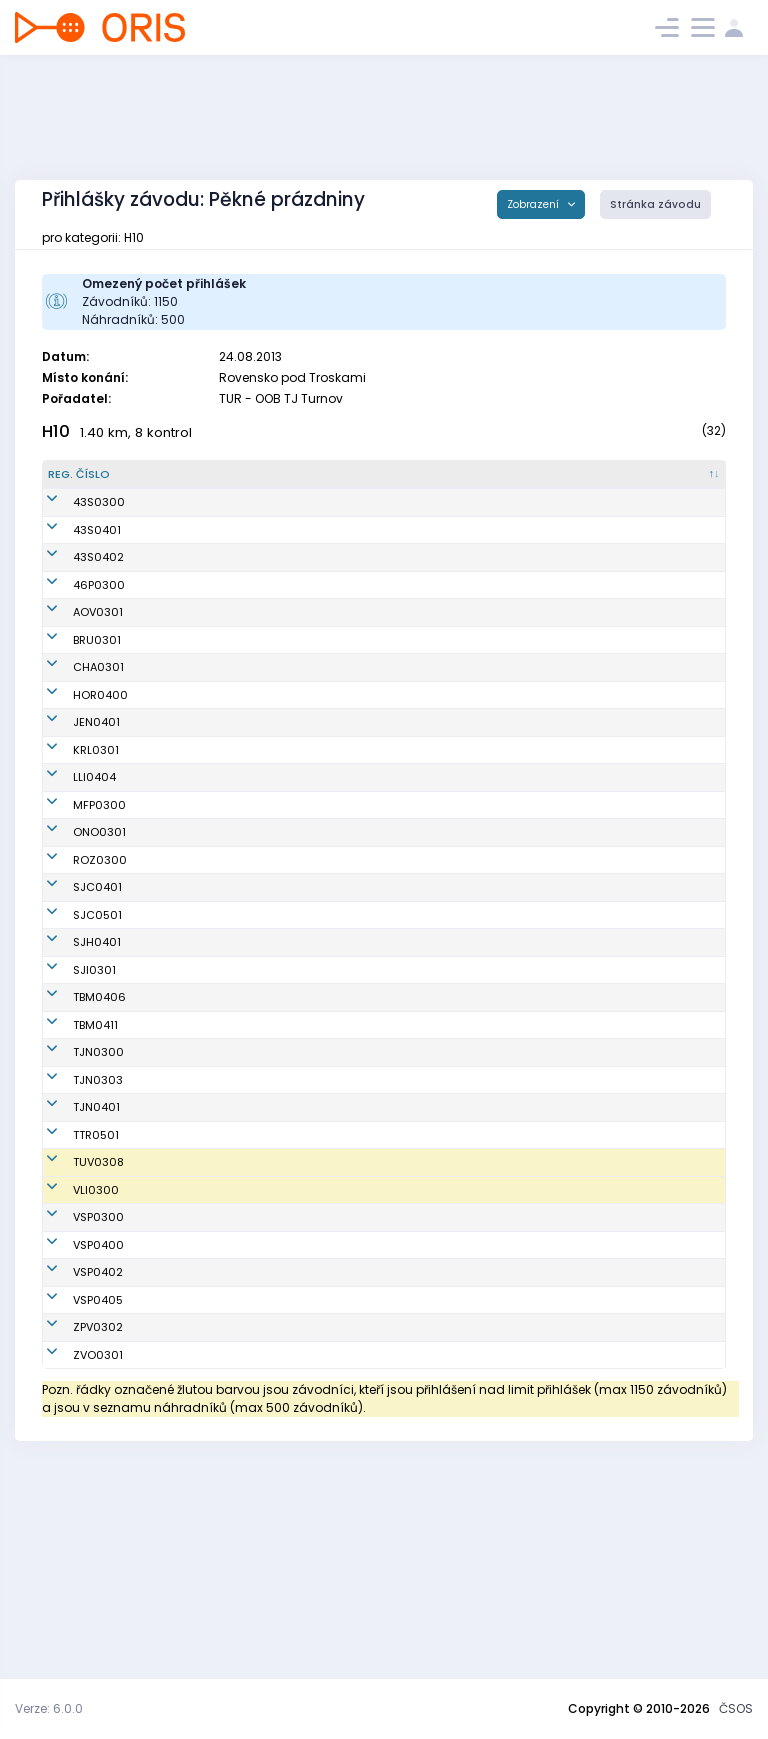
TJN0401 (71, 1280)
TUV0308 (73, 1344)
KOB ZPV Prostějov (298, 1525)
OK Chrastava (289, 783)
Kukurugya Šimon (180, 615)
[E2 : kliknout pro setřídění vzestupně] (631, 483)
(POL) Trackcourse (300, 651)
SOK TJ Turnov (288, 1344)
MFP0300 (74, 920)
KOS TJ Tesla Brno (298, 1129)
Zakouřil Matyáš (177, 1443)
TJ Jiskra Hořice (293, 810)
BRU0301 (72, 739)
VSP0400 (73, 1443)
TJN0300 (73, 1192)
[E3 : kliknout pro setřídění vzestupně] (694, 483)
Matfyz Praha (286, 920)
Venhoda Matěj (175, 1102)
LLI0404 (69, 893)
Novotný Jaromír (178, 1379)
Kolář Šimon (165, 810)
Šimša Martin (168, 920)
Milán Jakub (166, 1157)
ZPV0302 (73, 1525)
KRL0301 (71, 865)
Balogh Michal (172, 527)
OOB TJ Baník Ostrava (285, 686)
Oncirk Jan (162, 948)
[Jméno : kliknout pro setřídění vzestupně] (186, 483)
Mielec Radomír (176, 686)
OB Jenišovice (287, 838)
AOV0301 (73, 686)
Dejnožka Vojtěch (179, 1192)
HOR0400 (75, 810)
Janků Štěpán (170, 1030)
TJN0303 (73, 1236)
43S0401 (72, 571)
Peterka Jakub (171, 893)
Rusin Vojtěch (170, 739)
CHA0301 (73, 783)
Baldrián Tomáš (176, 1498)
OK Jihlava (279, 1102)
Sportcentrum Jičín (302, 1003)
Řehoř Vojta (164, 1236)
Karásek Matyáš (178, 1525)
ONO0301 (74, 948)
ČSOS (736, 1708)
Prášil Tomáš (167, 1316)
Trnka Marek (166, 1470)
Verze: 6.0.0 (49, 1708)
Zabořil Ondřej (172, 838)
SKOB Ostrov (283, 948)
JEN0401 (71, 838)
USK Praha (278, 1415)
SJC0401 (72, 1003)
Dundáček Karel (176, 1066)
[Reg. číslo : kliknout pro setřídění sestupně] (85, 483)
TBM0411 (70, 1157)
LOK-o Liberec (287, 893)
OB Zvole (273, 1553)
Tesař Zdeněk (170, 1003)
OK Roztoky (280, 975)
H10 (56, 431)
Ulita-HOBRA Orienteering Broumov (284, 738)
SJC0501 (72, 1030)
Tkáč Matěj (163, 1280)
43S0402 (73, 615)
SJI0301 (69, 1102)
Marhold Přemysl (179, 1553)
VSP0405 (73, 1498)
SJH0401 (72, 1066)
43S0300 (74, 527)
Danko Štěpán (170, 783)
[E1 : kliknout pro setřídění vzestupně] (569, 483)
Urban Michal (169, 571)
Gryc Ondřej (165, 1129)
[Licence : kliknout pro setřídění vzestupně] (411, 483)
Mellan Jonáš (169, 1344)
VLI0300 (71, 1379)
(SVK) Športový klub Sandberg (303, 527)
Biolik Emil (159, 651)
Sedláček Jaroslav (184, 975)
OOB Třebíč (280, 1316)
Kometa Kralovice (298, 865)
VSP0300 (73, 1415)
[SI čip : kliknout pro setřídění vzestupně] (496, 483)
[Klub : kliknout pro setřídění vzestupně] (306, 483)
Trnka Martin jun (177, 1415)
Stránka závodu (655, 204)
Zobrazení (534, 204)
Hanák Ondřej (171, 865)
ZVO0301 (73, 1553)
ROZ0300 (75, 975)
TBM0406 (74, 1129)
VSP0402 (73, 1470)
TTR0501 (71, 1316)
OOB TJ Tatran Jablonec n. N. (288, 1192)
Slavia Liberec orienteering (288, 1379)
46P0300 (74, 651)
